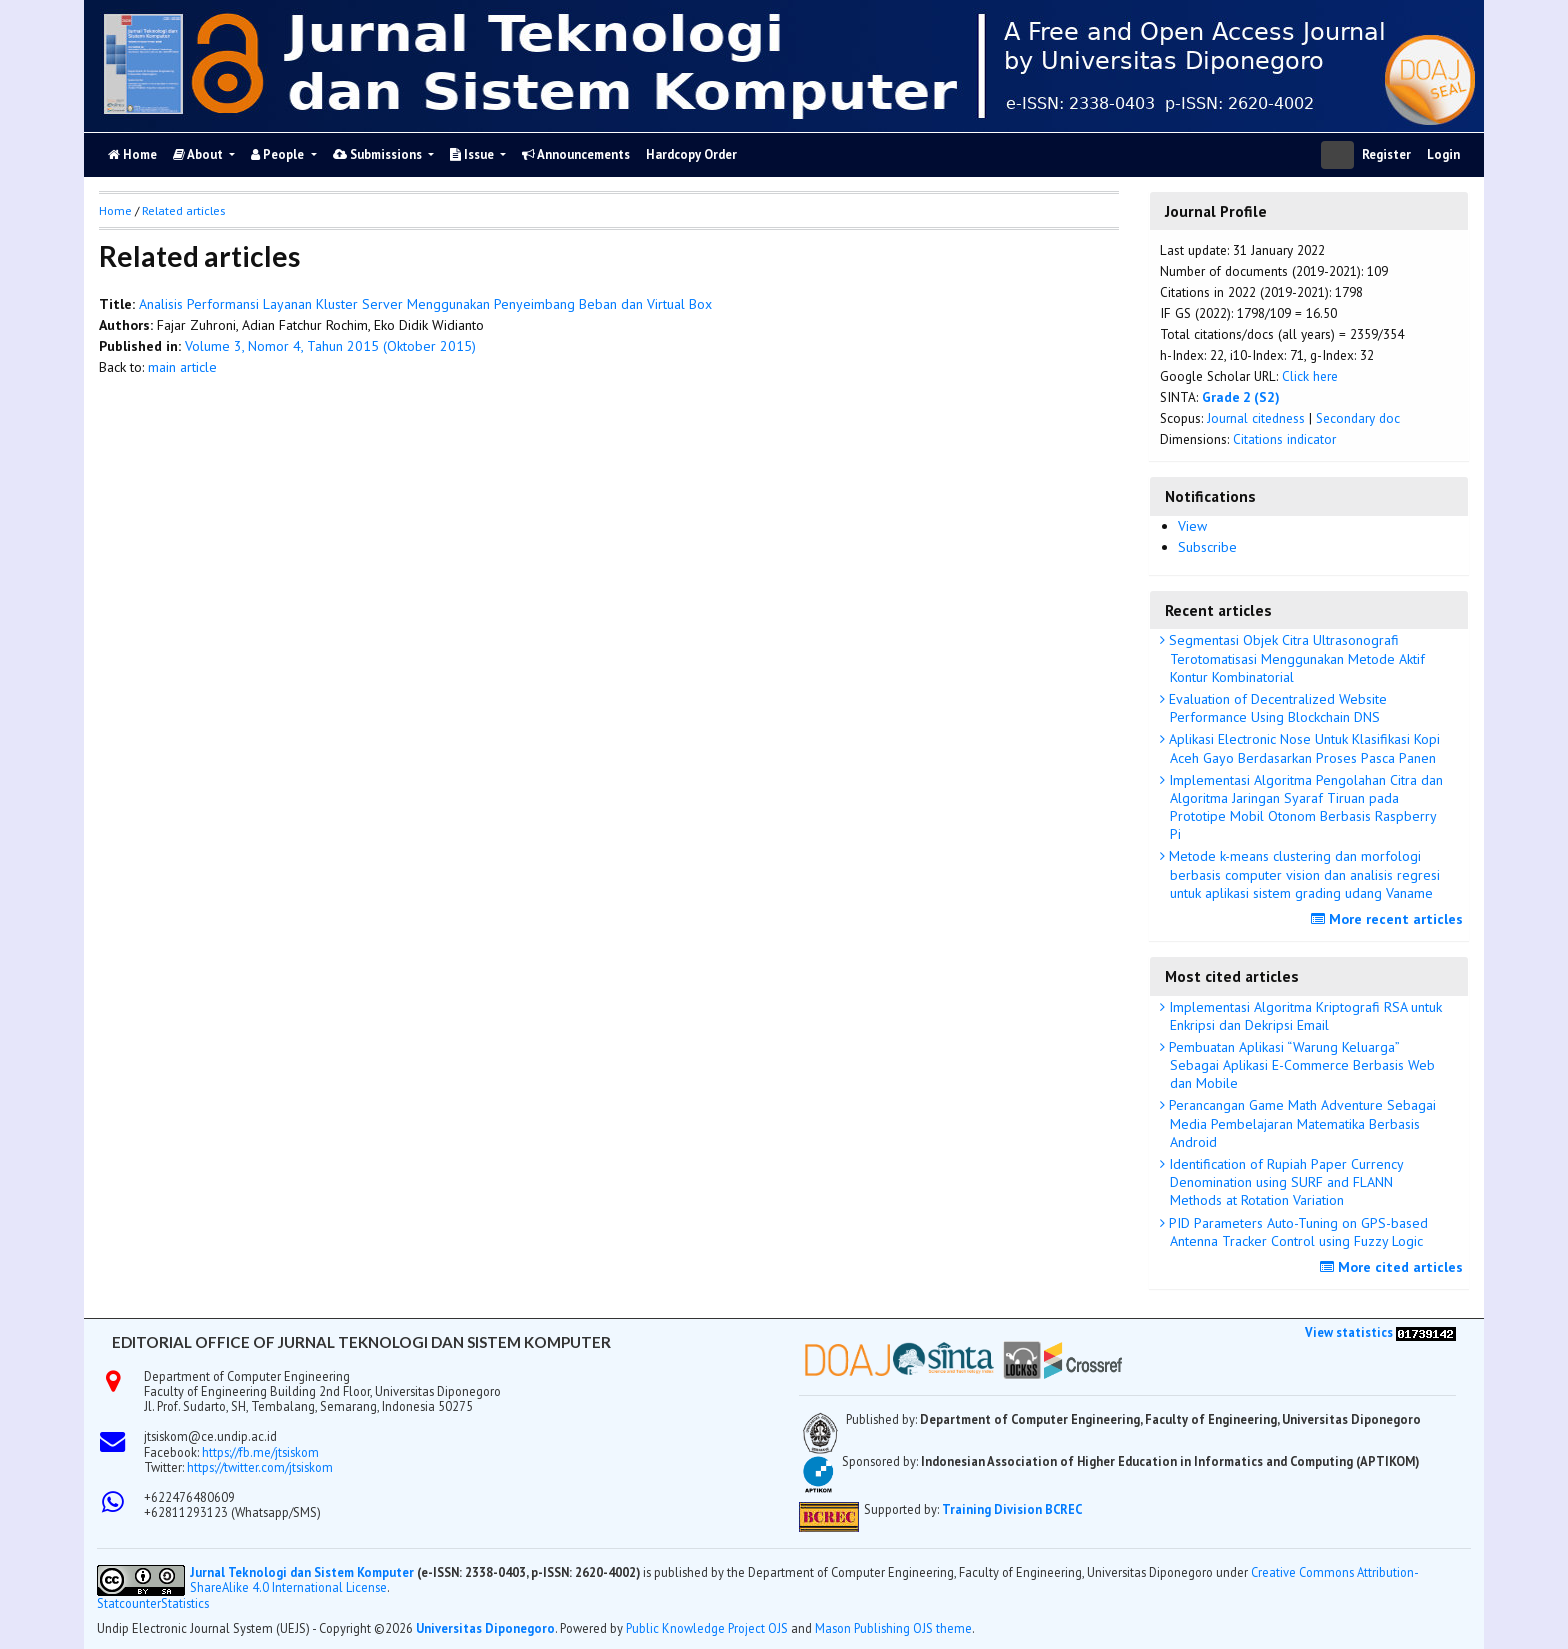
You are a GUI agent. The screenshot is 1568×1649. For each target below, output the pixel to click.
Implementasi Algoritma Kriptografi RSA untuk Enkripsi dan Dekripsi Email (1303, 1016)
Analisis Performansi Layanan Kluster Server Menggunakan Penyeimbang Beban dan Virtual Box (425, 304)
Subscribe (1207, 547)
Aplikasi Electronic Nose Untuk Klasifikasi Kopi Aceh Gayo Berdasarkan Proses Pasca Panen (1302, 748)
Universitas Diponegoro (485, 1628)
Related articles (183, 210)
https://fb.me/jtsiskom (260, 1452)
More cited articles (1394, 1267)
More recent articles (1389, 919)
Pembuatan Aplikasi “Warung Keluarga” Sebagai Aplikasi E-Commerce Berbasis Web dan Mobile (1300, 1065)
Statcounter (129, 1603)
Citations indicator (1284, 439)
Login (1443, 154)
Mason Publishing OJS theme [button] (893, 1628)
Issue (473, 154)
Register (1386, 154)
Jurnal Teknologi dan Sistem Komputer (303, 1572)
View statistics (1349, 1332)
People (279, 154)
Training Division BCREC (1012, 1509)
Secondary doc (1358, 418)
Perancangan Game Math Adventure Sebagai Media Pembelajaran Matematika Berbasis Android (1300, 1123)
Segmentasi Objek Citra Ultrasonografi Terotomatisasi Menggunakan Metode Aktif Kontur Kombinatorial (1295, 658)
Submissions (379, 154)
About (199, 154)
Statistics (185, 1603)
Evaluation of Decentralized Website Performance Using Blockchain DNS (1276, 708)
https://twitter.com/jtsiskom (260, 1467)
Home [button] (115, 210)
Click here (1310, 376)
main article (182, 367)
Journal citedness (1256, 418)
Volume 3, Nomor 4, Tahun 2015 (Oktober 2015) (330, 346)
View (1192, 526)
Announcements (576, 154)
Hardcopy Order (691, 154)
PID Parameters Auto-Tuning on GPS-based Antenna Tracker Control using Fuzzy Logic (1296, 1232)
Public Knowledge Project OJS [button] (707, 1628)
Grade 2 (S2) (1241, 397)
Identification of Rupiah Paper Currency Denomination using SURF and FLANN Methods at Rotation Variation (1284, 1182)
